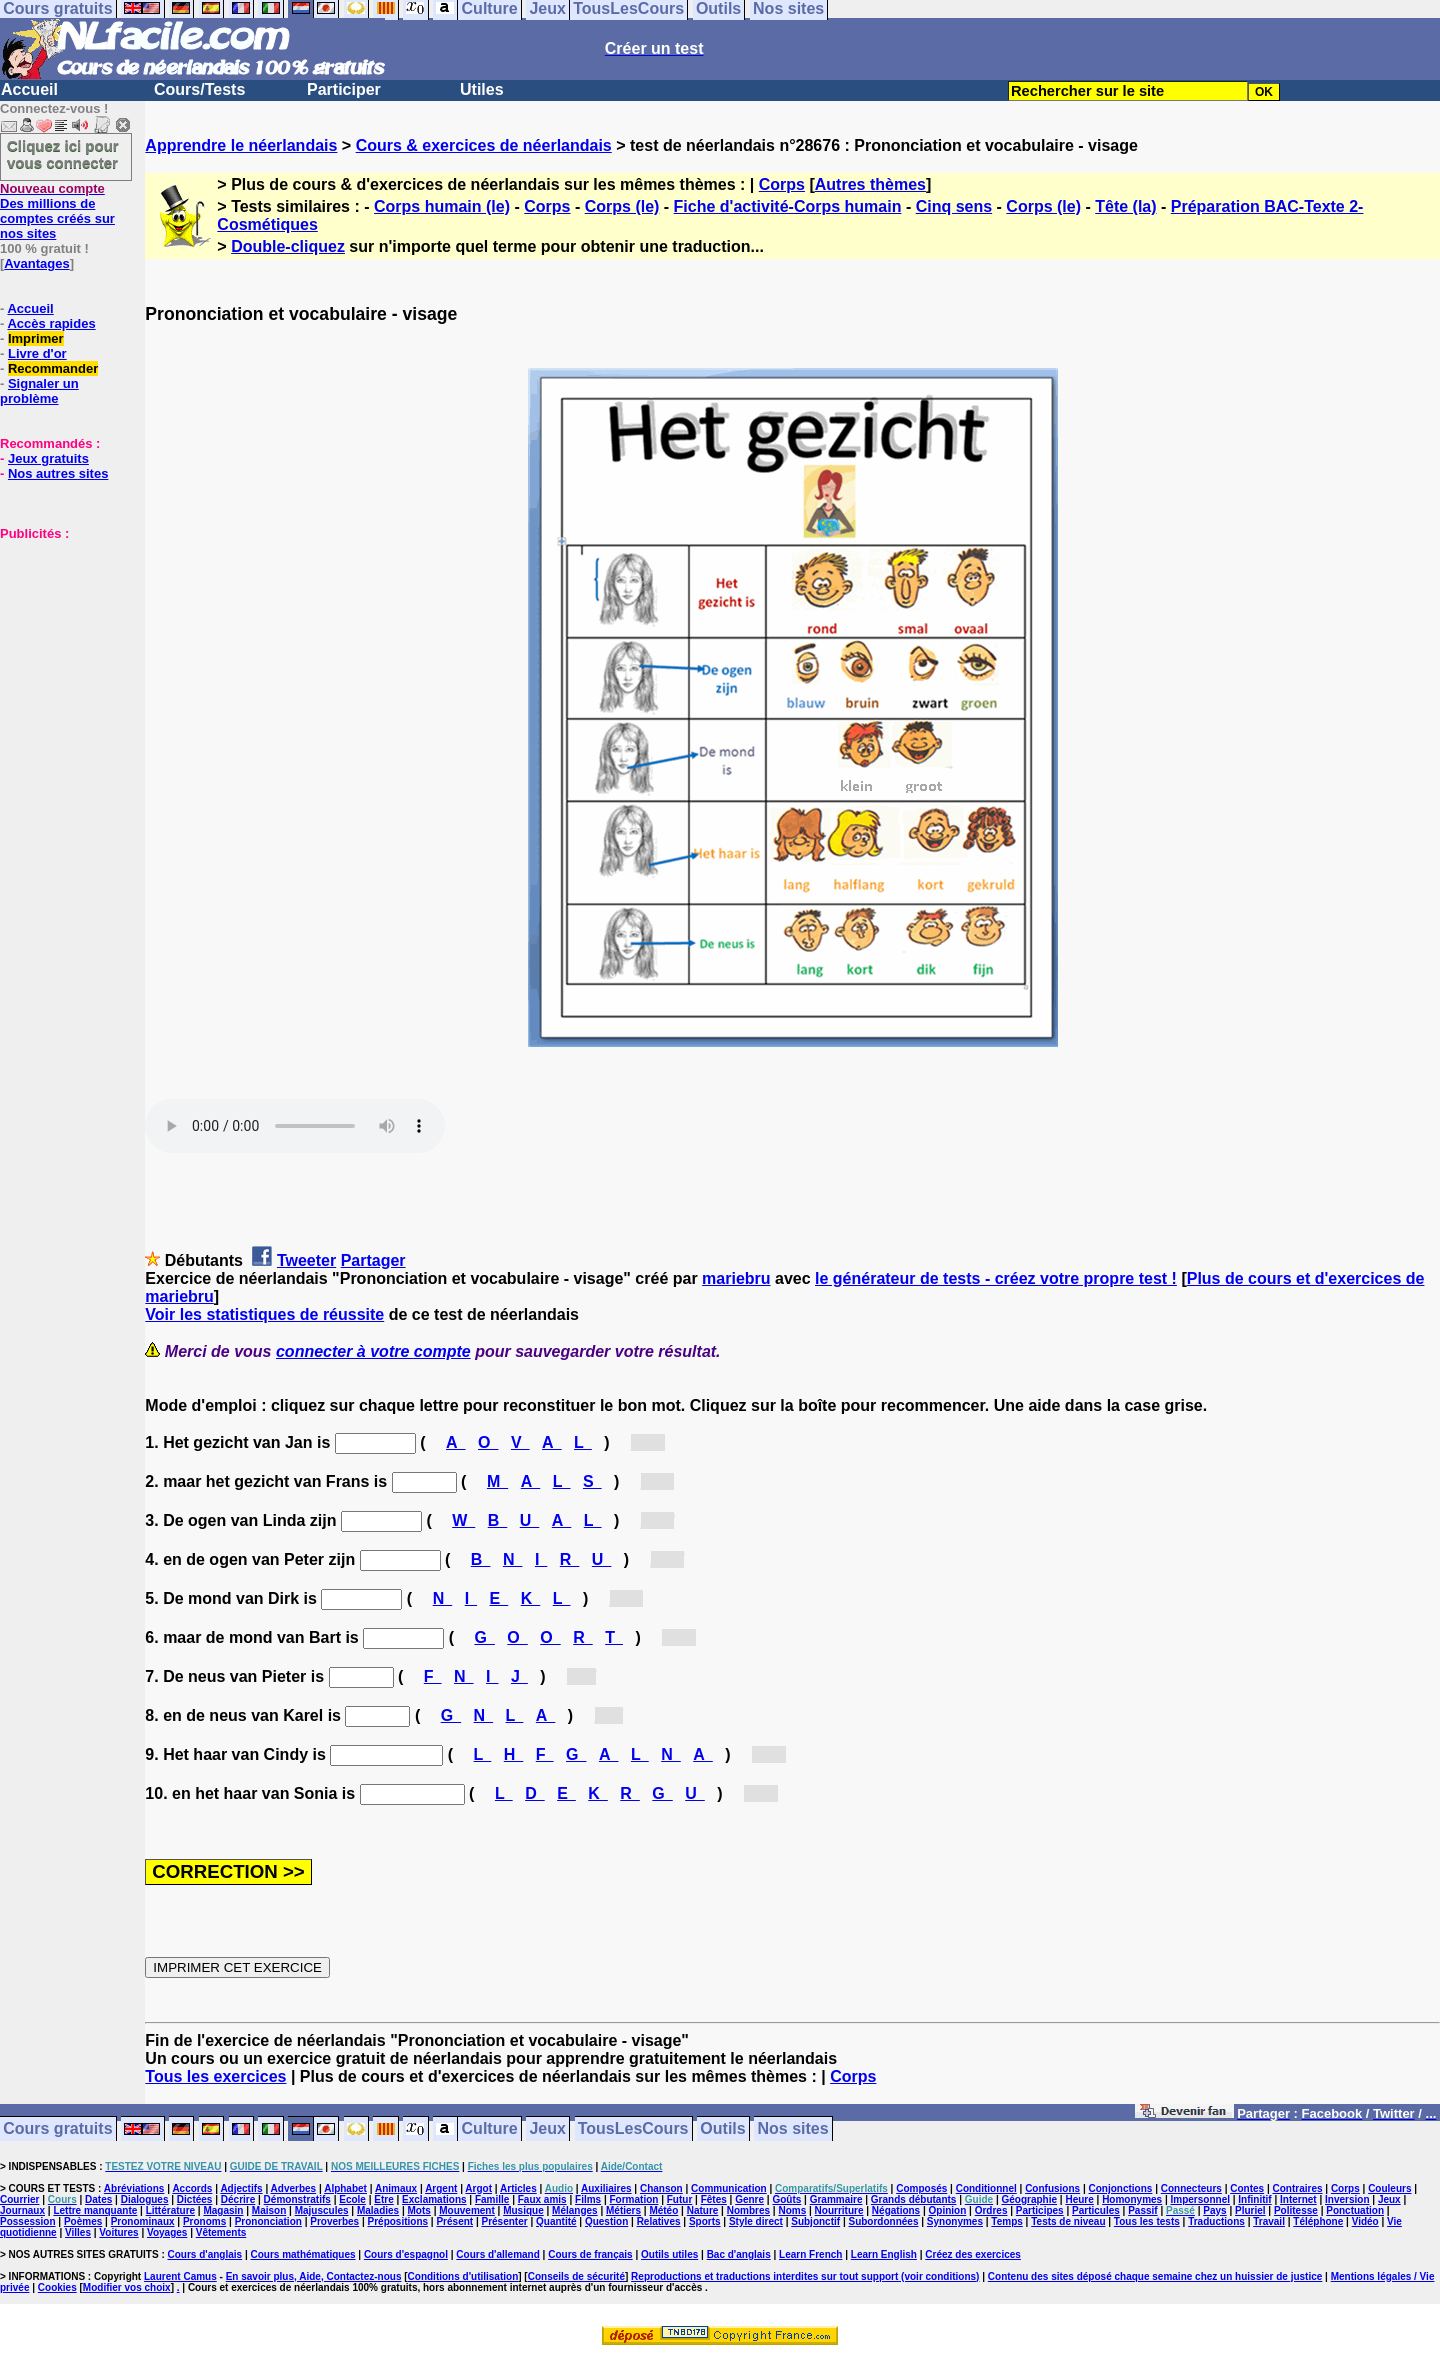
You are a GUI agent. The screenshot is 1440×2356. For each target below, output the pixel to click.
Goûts (786, 2199)
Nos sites (793, 2129)
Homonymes (1132, 2199)
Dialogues (145, 2199)
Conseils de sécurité (576, 2276)
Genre (749, 2199)
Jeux (547, 2129)
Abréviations (134, 2188)
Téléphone (1318, 2221)
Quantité (556, 2221)
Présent (454, 2221)
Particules (1096, 2210)
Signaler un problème (39, 391)
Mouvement (467, 2210)
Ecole (352, 2199)
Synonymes (955, 2221)
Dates (98, 2199)
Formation (634, 2199)
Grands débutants (914, 2199)
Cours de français (590, 2254)
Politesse (1296, 2210)
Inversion (1347, 2199)
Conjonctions (1121, 2188)
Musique (523, 2210)
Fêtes (714, 2199)
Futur (680, 2199)
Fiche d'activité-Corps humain (788, 206)
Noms (792, 2210)
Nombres (748, 2210)
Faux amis (542, 2199)
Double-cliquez (288, 246)
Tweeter (306, 1260)
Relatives (659, 2221)
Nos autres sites (58, 473)
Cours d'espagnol (406, 2254)
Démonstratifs (297, 2199)
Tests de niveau (1068, 2221)
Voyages (167, 2232)
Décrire (238, 2199)
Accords (192, 2188)
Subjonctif (815, 2221)
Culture (490, 2129)
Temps (1007, 2221)
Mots (419, 2210)
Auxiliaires (606, 2188)
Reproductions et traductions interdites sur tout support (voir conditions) (805, 2276)
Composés (921, 2188)
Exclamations (434, 2199)
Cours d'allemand (498, 2254)
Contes (1247, 2188)
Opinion (948, 2210)
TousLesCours (633, 2129)
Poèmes (83, 2221)
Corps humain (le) (442, 206)
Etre (383, 2199)
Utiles (482, 89)
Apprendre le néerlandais (241, 145)
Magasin (223, 2210)
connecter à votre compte (373, 1351)
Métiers (623, 2210)
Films (588, 2199)
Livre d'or (37, 353)
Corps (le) (622, 206)
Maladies (378, 2210)
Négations (896, 2210)
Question (606, 2221)
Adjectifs (241, 2188)
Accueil (29, 89)
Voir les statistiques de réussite (264, 1314)
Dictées (195, 2199)
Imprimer (36, 338)
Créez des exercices (973, 2254)
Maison (269, 2210)
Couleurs (1389, 2188)
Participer (344, 89)
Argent (441, 2188)
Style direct (756, 2221)
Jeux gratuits (48, 458)
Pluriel (1250, 2210)
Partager (373, 1260)
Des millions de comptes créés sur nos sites (57, 211)
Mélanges (575, 2210)
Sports (705, 2221)
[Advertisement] (60, 641)
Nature (703, 2210)
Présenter (505, 2221)
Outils (722, 2129)
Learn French (810, 2254)
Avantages (36, 263)
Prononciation (268, 2221)
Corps (782, 184)
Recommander (53, 368)
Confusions (1052, 2188)
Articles (518, 2188)
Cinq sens (954, 206)
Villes (78, 2232)
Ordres (991, 2210)
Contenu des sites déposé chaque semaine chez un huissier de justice (1155, 2276)
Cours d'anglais (205, 2254)
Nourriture (839, 2210)
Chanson (661, 2188)
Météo (663, 2210)
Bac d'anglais (739, 2254)
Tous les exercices (215, 2076)
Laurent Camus (180, 2276)
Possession (28, 2221)
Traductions (1216, 2221)
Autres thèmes (870, 184)
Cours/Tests (199, 89)
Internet (1298, 2199)
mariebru (736, 1278)
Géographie (1029, 2199)
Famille (492, 2199)
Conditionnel (986, 2188)
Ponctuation (1355, 2210)
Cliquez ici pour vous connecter (63, 154)
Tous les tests (1147, 2221)
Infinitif (1254, 2199)
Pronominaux (143, 2221)
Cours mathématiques (303, 2254)
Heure (1079, 2199)
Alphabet (345, 2188)
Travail (1269, 2221)
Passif (1142, 2210)
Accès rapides (51, 323)
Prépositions (398, 2221)
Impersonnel (1200, 2199)
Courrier (19, 2199)
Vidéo (1365, 2221)
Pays (1214, 2210)
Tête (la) (1125, 206)
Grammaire (836, 2199)
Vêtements (221, 2232)
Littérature (170, 2210)
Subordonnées (883, 2221)
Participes (1040, 2210)
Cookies (57, 2287)
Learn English (884, 2254)
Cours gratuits (57, 2129)
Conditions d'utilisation (463, 2276)
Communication (729, 2188)
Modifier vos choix (127, 2287)
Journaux (22, 2210)
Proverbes (334, 2221)
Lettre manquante (95, 2210)
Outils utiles (669, 2254)
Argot (478, 2188)
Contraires (1298, 2188)
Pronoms (204, 2221)
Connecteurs (1191, 2188)
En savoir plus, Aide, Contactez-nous (314, 2276)
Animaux (396, 2188)
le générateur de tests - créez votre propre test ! (996, 1278)
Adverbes (294, 2188)
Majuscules (322, 2210)
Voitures (118, 2232)
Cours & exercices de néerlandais (484, 145)
